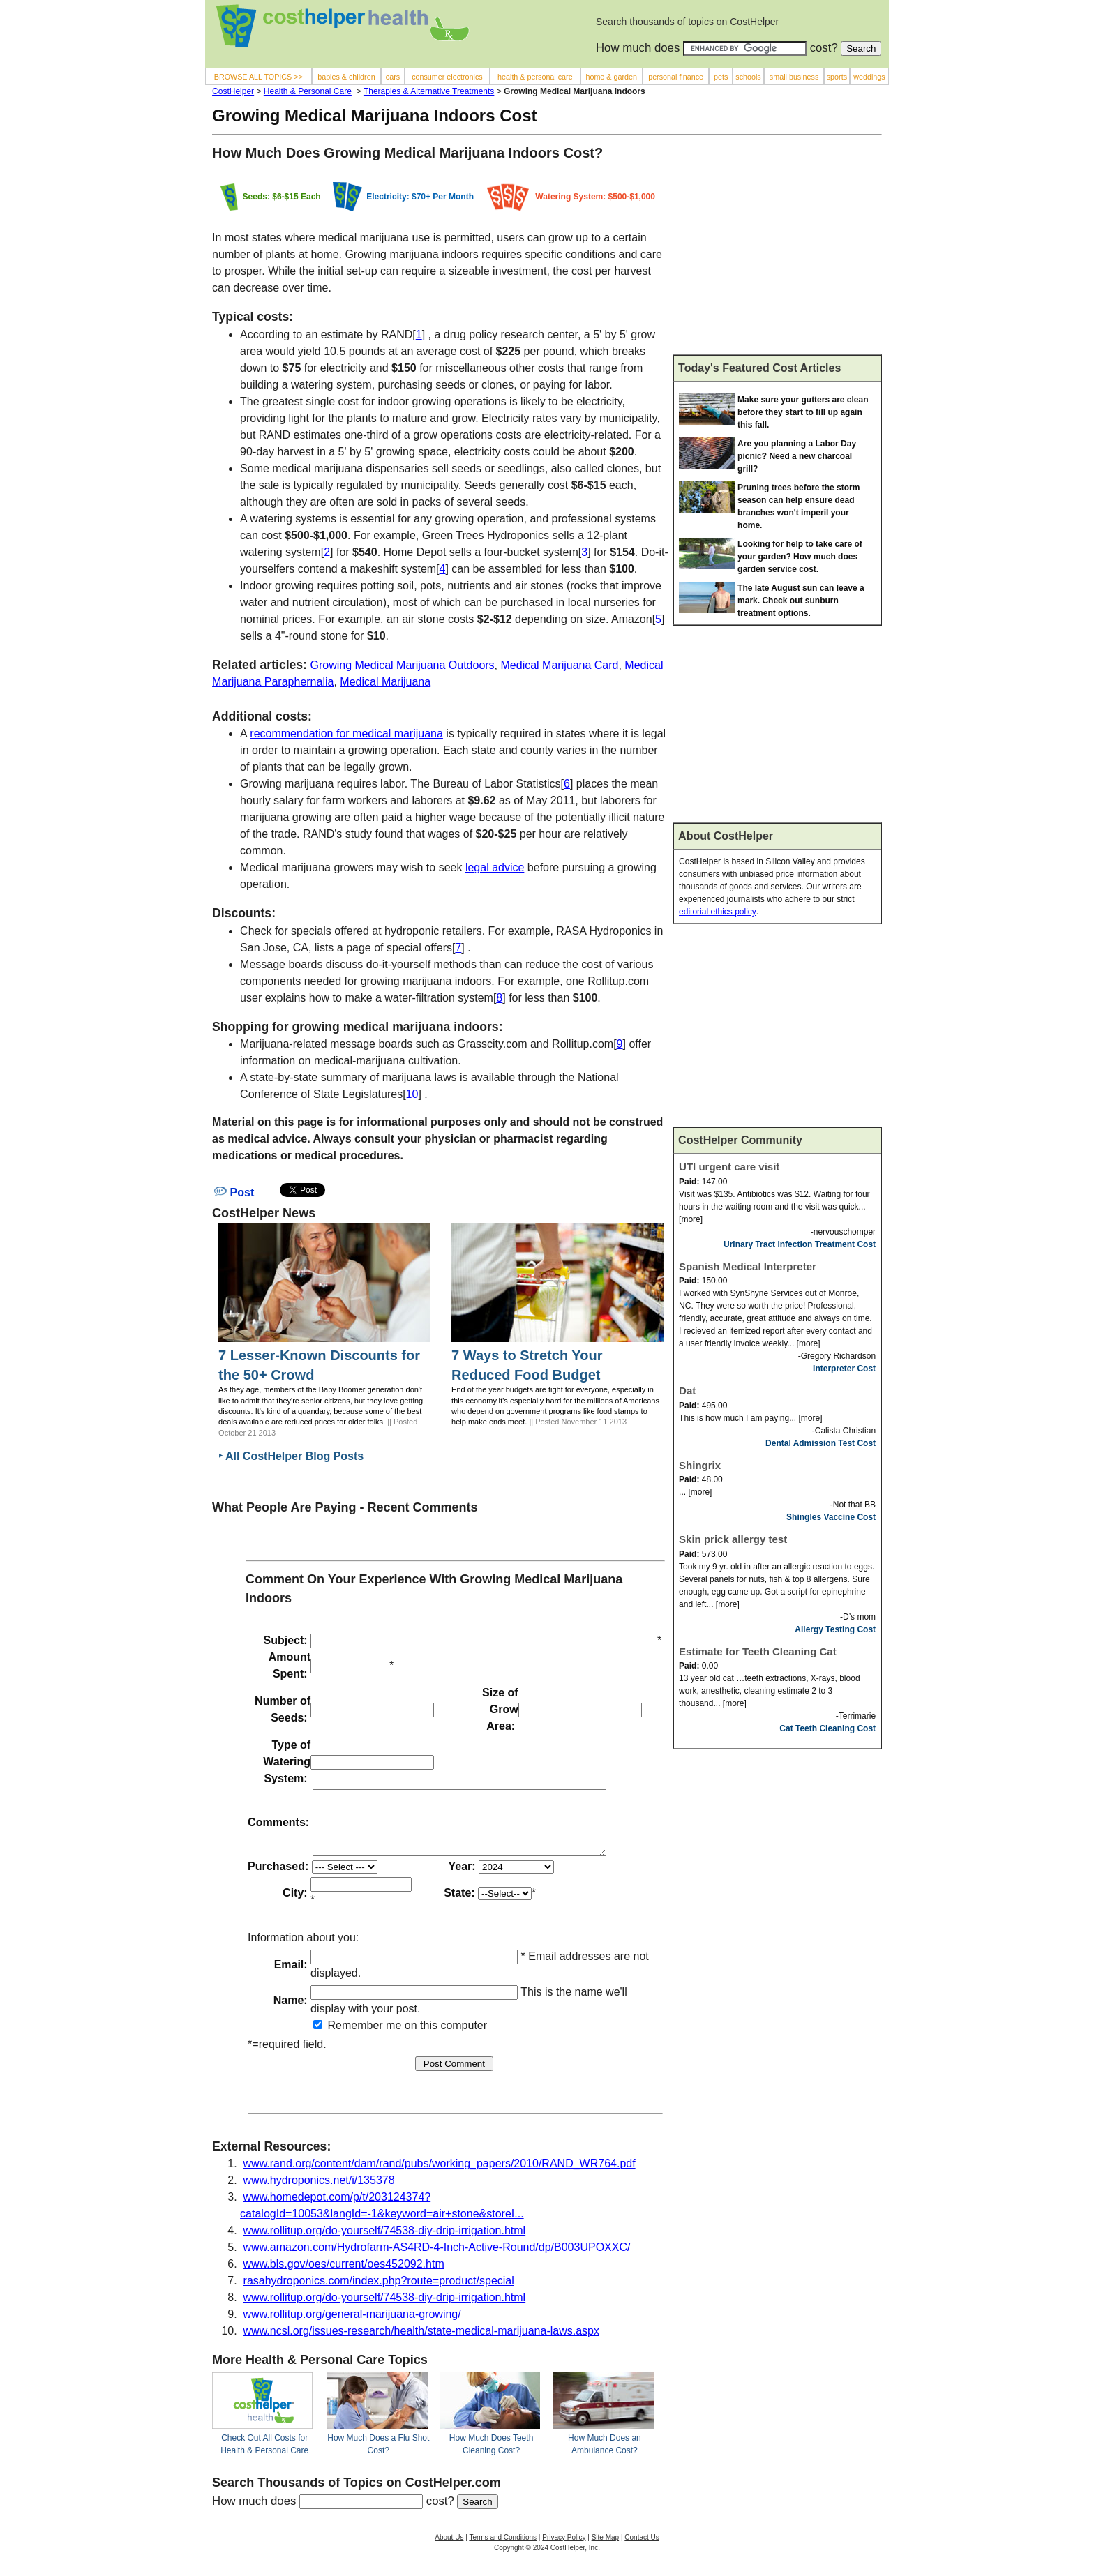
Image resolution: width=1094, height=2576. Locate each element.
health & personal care (535, 77)
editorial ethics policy (717, 912)
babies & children (346, 77)
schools (747, 77)
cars (393, 77)
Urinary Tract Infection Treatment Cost (800, 1244)
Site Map (605, 2550)
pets (721, 77)
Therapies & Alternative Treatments (429, 91)
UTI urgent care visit (729, 1167)
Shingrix (700, 1465)
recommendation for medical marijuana (346, 733)
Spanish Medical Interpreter (747, 1266)
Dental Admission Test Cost (820, 1443)
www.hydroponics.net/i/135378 (319, 2193)
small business (794, 77)
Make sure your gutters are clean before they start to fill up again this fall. (802, 412)
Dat (687, 1390)
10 (412, 1094)
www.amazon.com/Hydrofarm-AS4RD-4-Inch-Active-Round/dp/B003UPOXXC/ (437, 2260)
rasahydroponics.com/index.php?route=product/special (378, 2293)
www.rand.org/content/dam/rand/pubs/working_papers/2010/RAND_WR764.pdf (439, 2176)
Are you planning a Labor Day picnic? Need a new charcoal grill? (796, 456)
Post (234, 1192)
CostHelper (233, 91)
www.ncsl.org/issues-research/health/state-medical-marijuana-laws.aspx (421, 2343)
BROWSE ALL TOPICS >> (258, 77)
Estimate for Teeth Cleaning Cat (758, 1651)
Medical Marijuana (385, 682)
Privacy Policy (563, 2550)
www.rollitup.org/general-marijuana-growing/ (352, 2327)
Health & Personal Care (308, 91)
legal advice (495, 867)
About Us (449, 2550)
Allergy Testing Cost (835, 1629)
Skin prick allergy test (733, 1539)
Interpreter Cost (844, 1368)
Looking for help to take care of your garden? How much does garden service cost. (799, 556)
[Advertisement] (777, 250)
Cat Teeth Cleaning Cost (827, 1728)
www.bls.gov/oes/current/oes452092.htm (343, 2276)
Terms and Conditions (503, 2550)
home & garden (611, 77)
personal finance (675, 77)
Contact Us (641, 2550)
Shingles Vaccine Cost (831, 1517)
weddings (869, 77)
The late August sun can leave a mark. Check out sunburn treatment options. (800, 600)
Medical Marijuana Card (560, 665)
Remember (348, 2038)
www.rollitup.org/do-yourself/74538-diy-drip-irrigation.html (384, 2243)
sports (837, 77)
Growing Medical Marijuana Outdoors (402, 665)
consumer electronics (447, 77)
